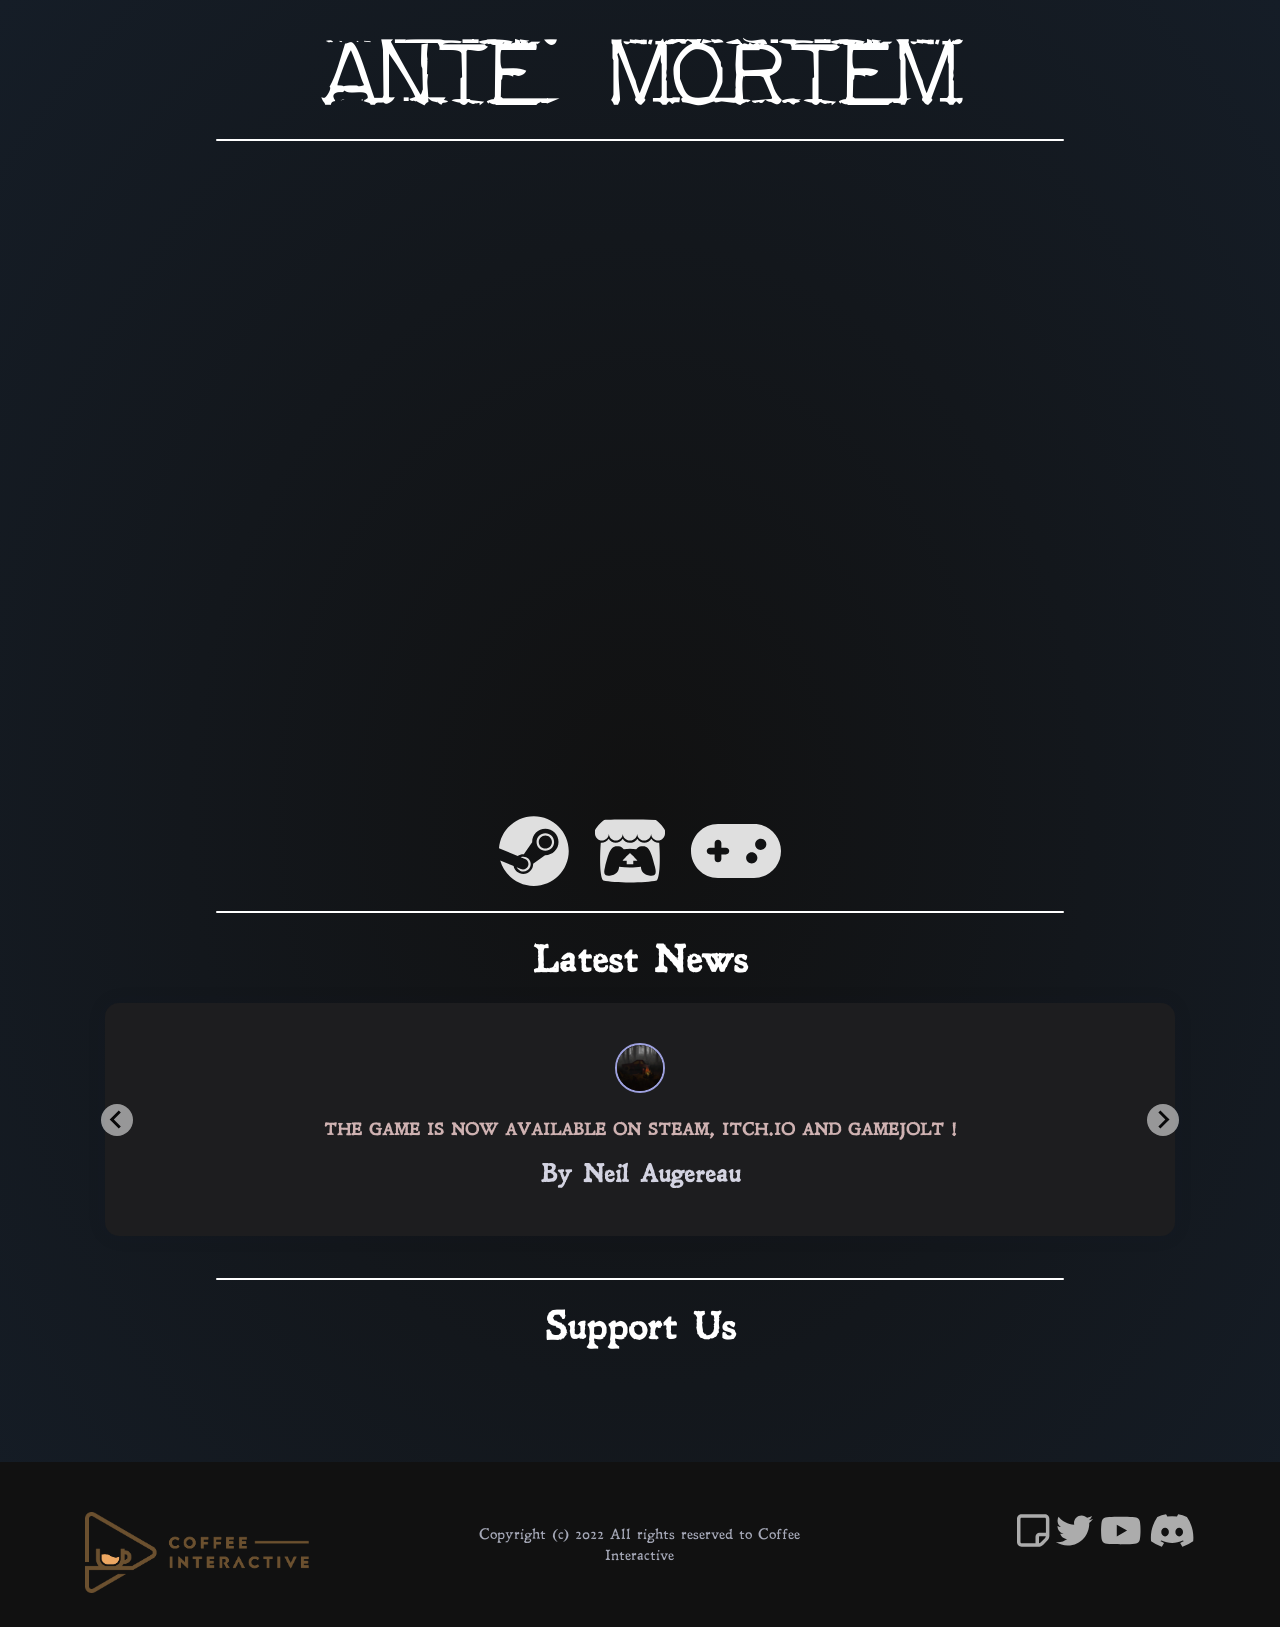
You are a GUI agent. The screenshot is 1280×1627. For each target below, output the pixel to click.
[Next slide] (1163, 1120)
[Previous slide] (117, 1120)
